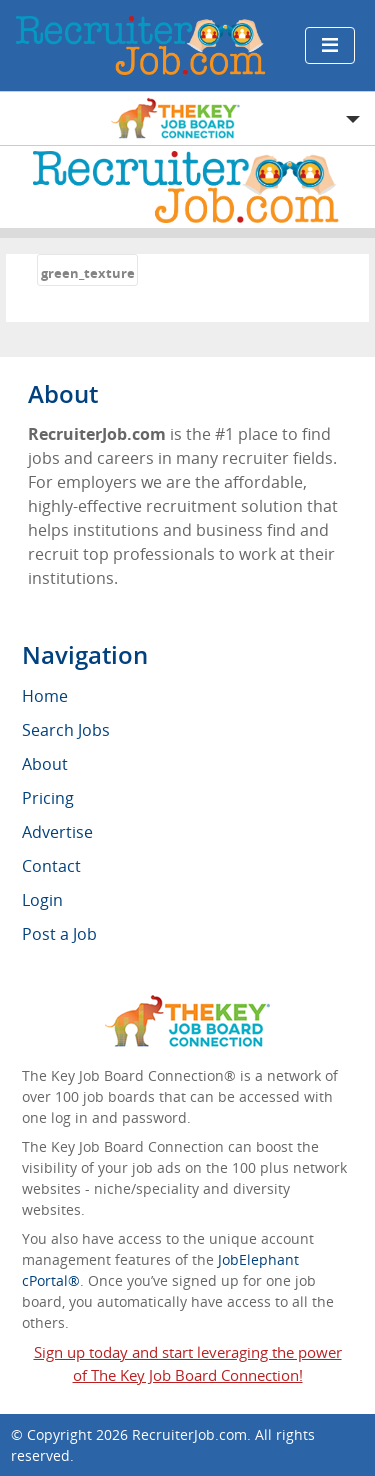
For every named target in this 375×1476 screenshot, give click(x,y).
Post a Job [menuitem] (59, 934)
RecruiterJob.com (189, 1434)
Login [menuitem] (42, 900)
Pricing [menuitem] (48, 798)
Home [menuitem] (45, 696)
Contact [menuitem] (51, 866)
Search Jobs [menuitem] (66, 730)
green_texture (88, 273)
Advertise (57, 832)
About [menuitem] (45, 764)
